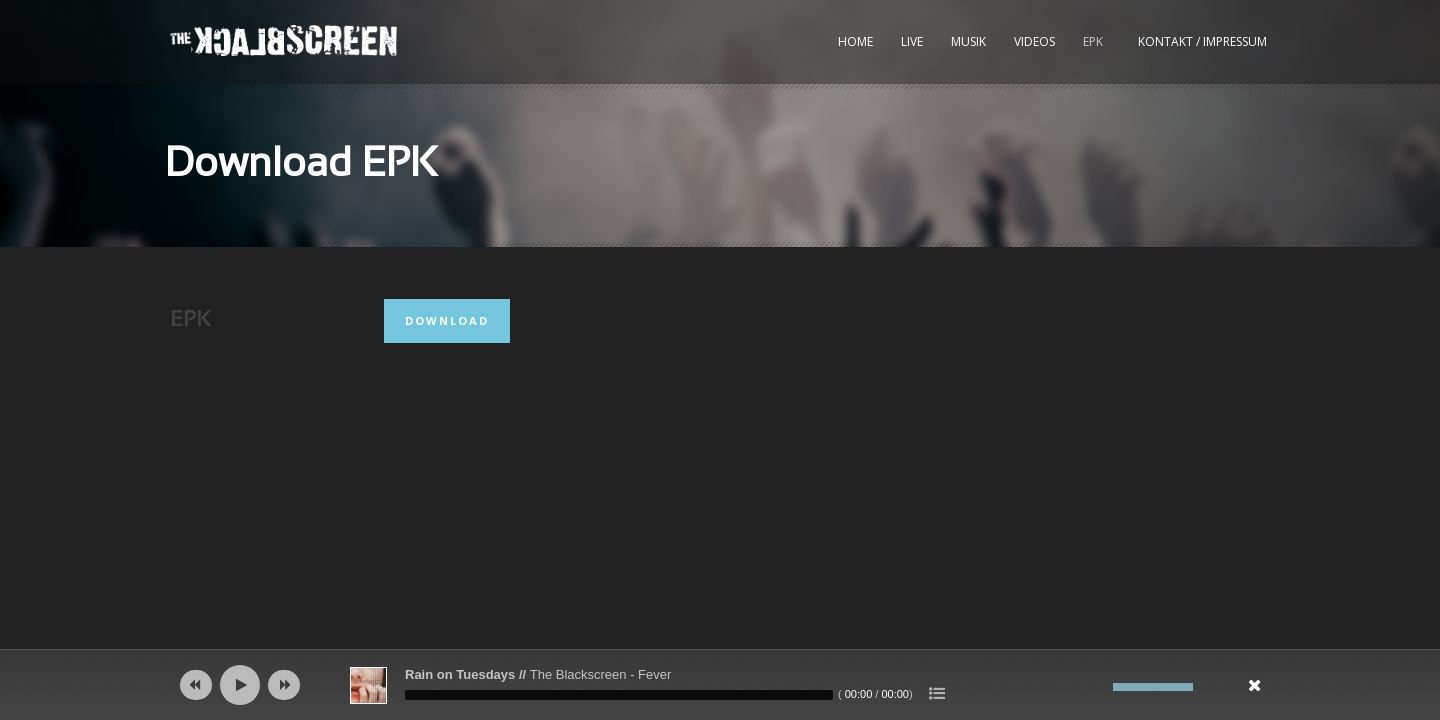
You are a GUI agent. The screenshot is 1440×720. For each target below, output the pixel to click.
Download (447, 320)
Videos (1034, 41)
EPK (1093, 41)
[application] (720, 685)
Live (912, 41)
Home (855, 41)
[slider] (619, 695)
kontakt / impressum (1202, 41)
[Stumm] (1098, 687)
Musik (968, 41)
